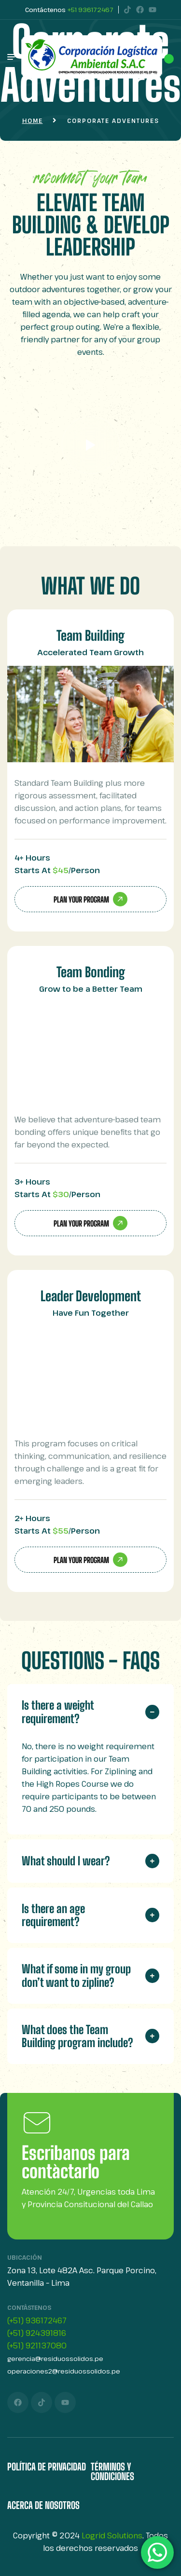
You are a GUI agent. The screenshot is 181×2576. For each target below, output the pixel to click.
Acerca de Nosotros (43, 2505)
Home (32, 120)
